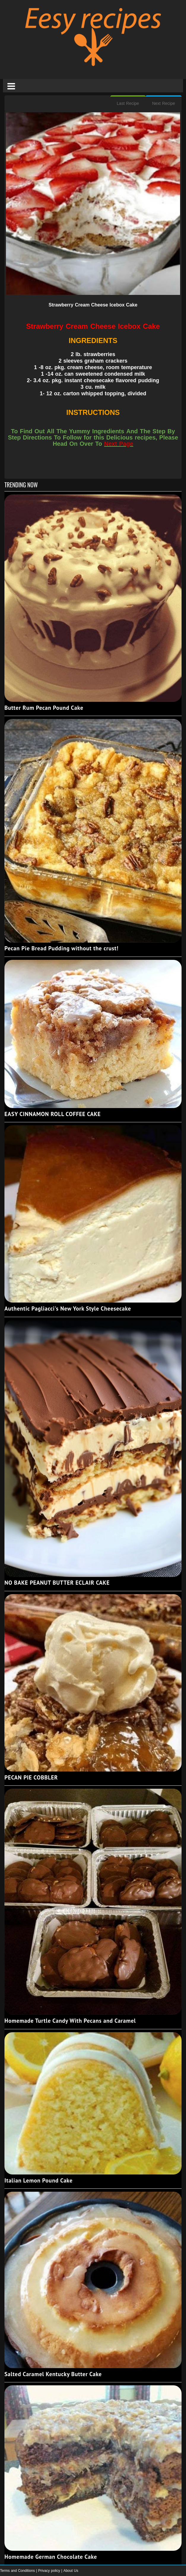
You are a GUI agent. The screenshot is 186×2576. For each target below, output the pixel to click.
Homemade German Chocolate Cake (50, 2556)
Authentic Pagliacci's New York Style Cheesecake (67, 1308)
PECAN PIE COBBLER (31, 1777)
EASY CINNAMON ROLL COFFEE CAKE (52, 1114)
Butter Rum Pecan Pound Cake (43, 707)
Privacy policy (49, 2570)
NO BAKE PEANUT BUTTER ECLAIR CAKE (57, 1582)
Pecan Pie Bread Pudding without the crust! (61, 948)
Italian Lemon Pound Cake (38, 2180)
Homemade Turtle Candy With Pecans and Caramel (70, 2020)
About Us (70, 2570)
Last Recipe (128, 103)
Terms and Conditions (18, 2570)
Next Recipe (163, 103)
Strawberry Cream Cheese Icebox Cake (93, 304)
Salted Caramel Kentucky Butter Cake (53, 2374)
